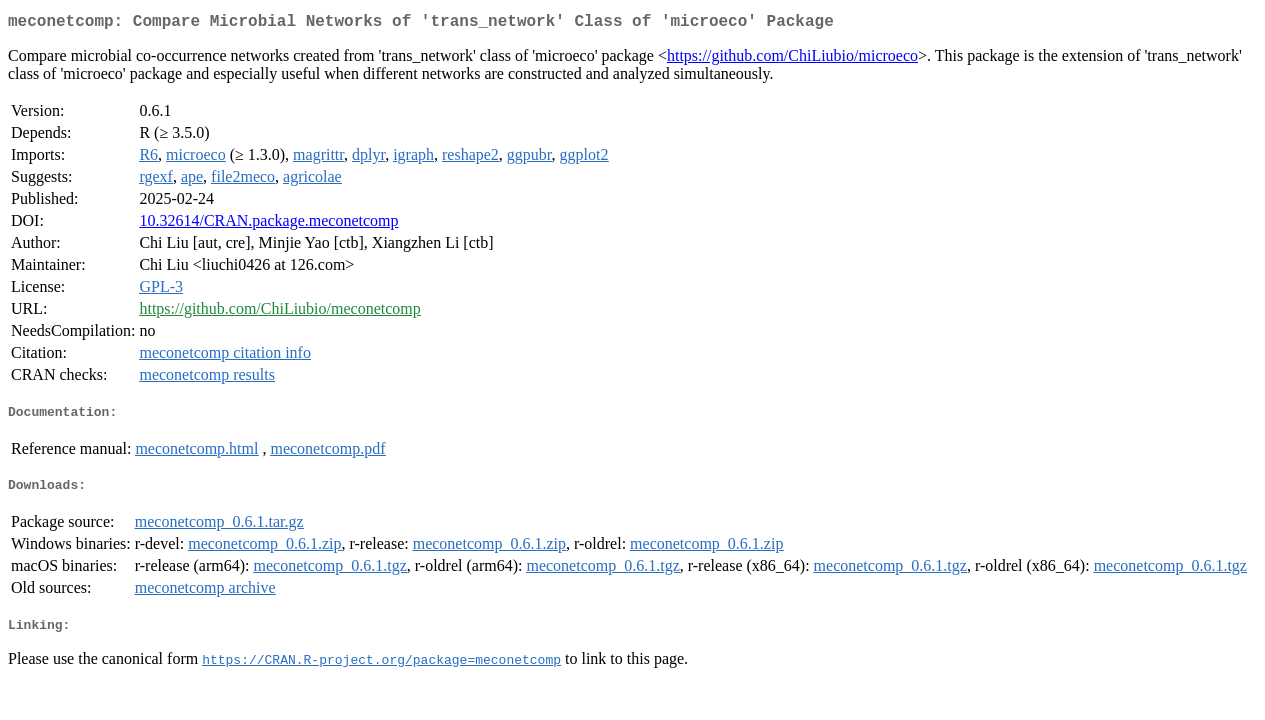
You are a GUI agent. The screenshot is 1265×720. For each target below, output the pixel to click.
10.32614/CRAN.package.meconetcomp (268, 224)
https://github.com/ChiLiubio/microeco (792, 59)
